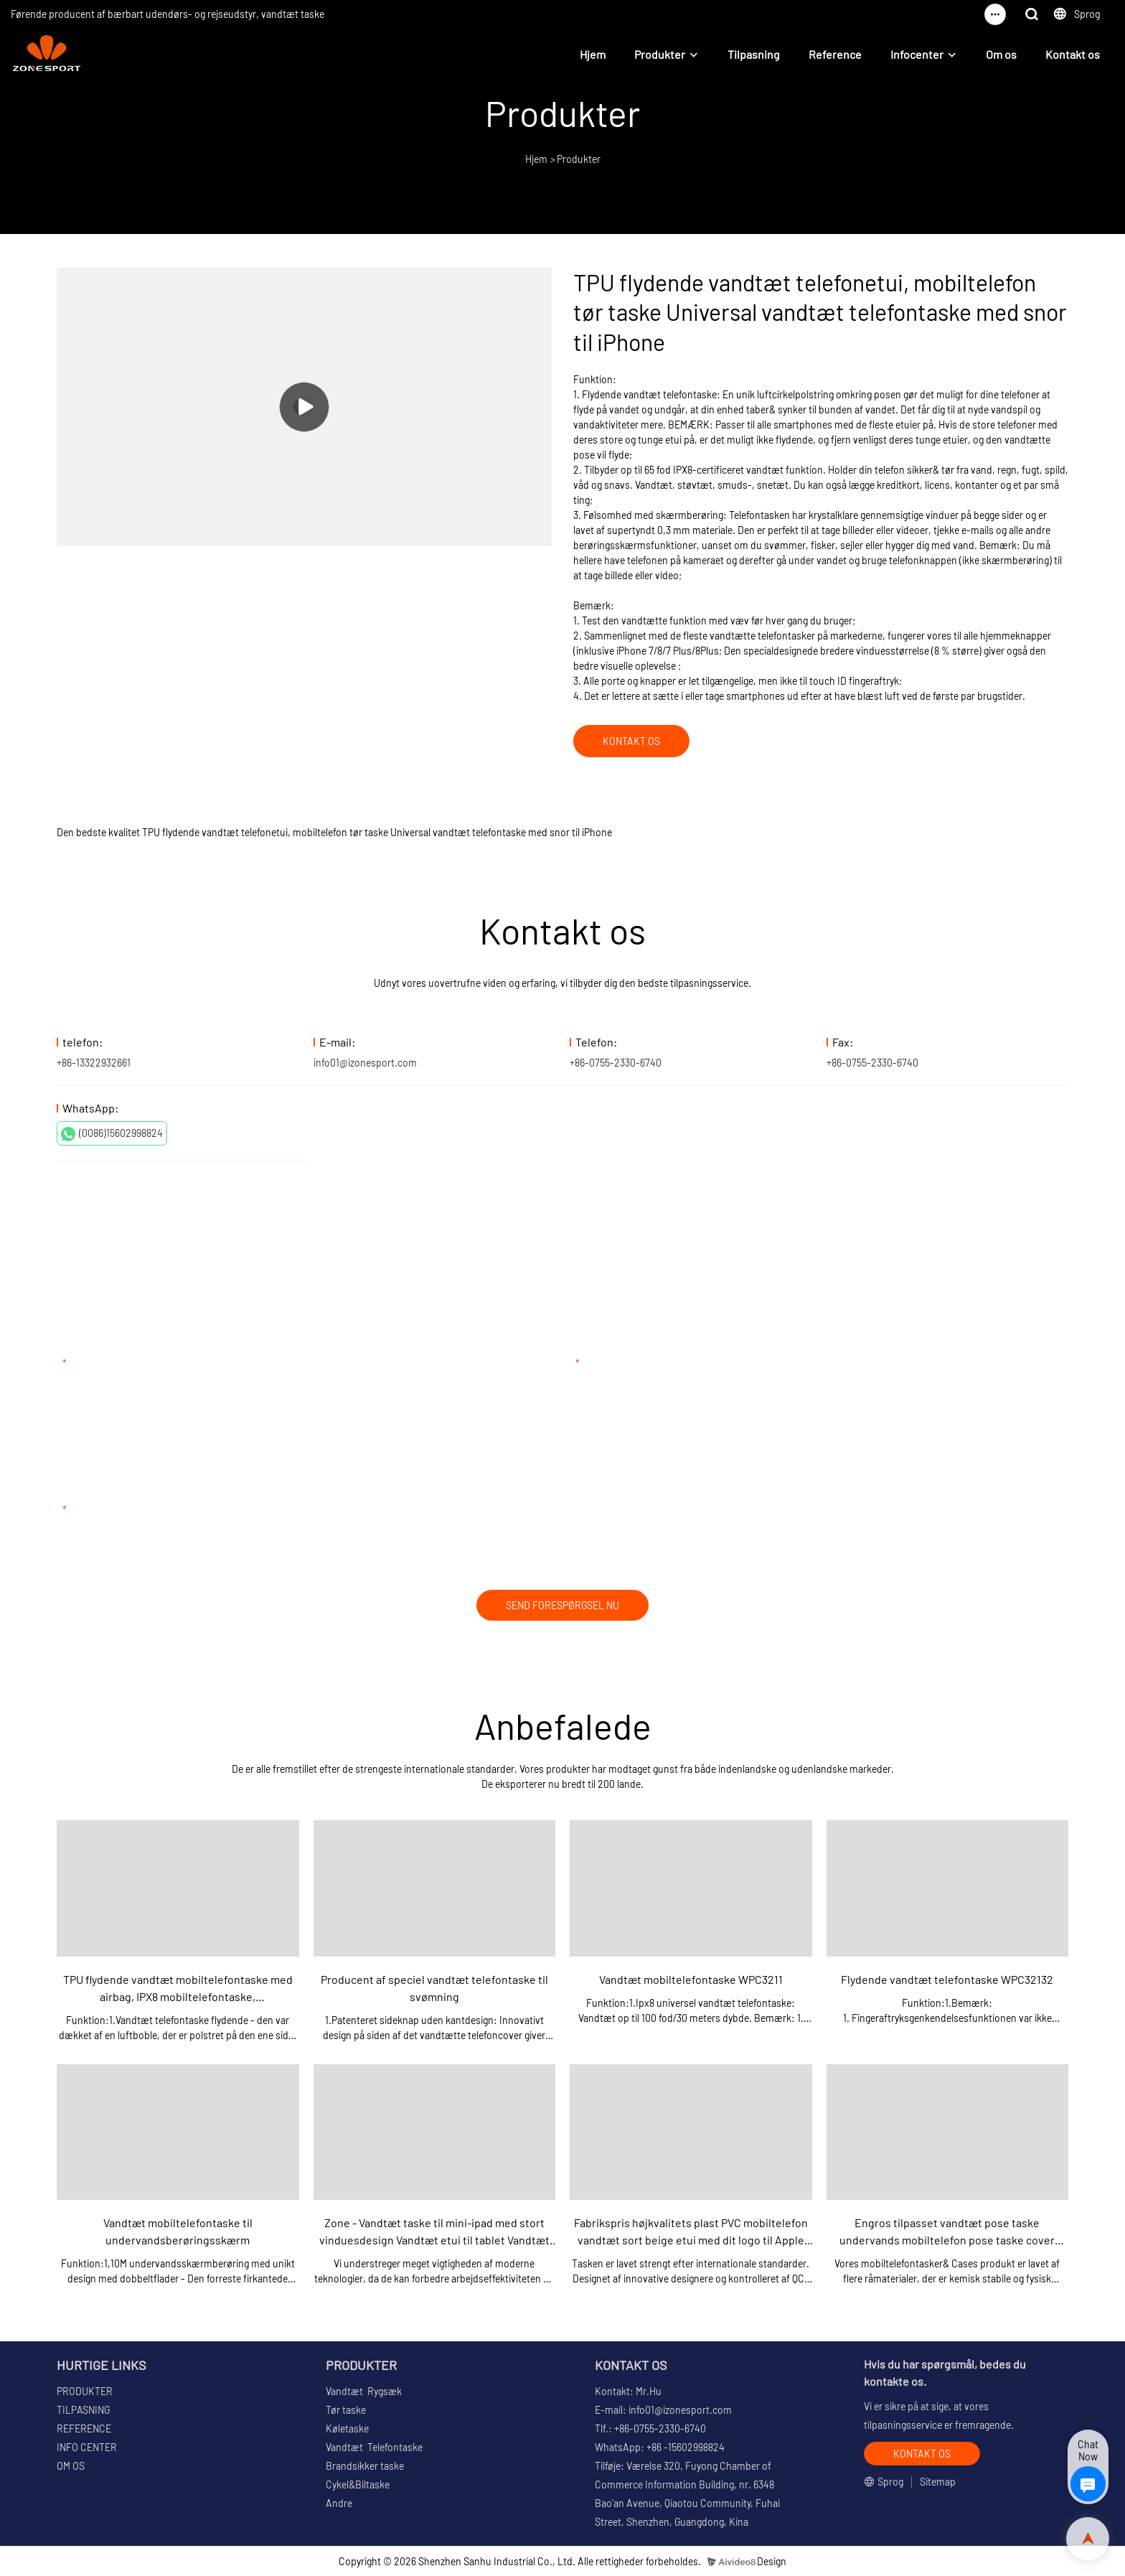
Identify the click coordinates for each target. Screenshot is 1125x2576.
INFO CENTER (87, 2447)
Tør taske (346, 2410)
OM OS (71, 2466)
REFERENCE (84, 2428)
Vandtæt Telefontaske (374, 2447)
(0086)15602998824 (112, 1134)
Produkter (659, 54)
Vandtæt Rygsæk (364, 2391)
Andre (339, 2503)
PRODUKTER (85, 2391)
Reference (835, 54)
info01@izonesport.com (365, 1063)
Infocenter (916, 54)
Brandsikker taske (365, 2466)
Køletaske (347, 2428)
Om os (1001, 54)
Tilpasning (754, 54)
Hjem (593, 54)
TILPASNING (83, 2410)
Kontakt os (1072, 54)
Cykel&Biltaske (358, 2484)
